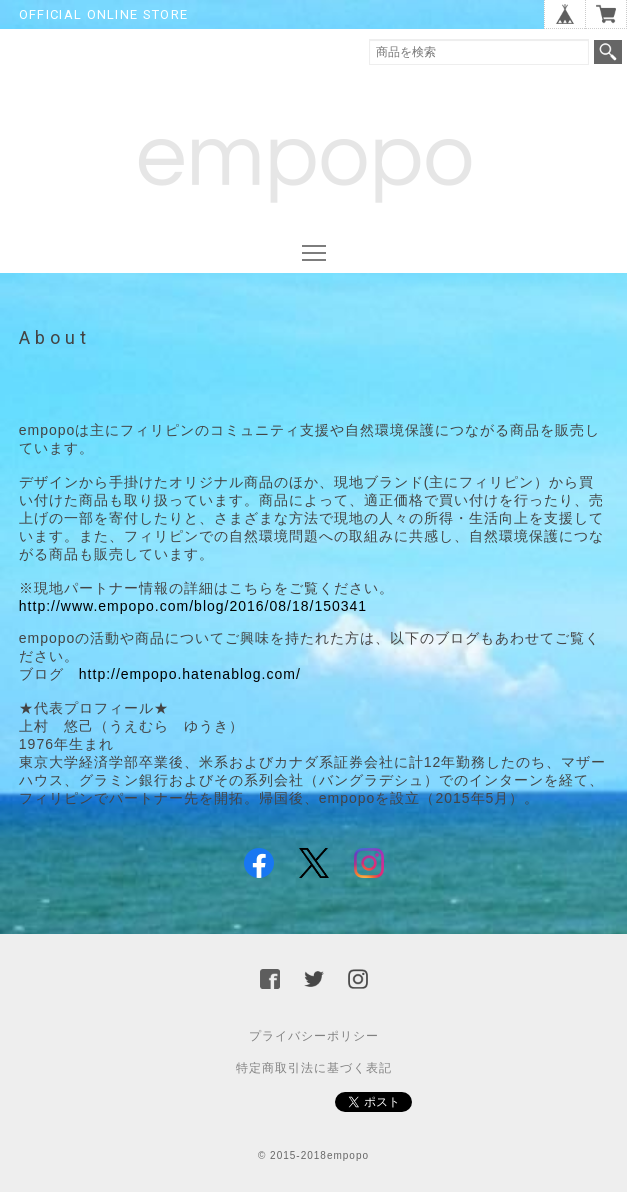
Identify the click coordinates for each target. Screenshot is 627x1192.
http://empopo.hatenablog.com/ (190, 674)
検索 (608, 52)
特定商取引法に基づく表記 (314, 1068)
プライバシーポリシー (314, 1036)
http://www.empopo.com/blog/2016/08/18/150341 (193, 606)
